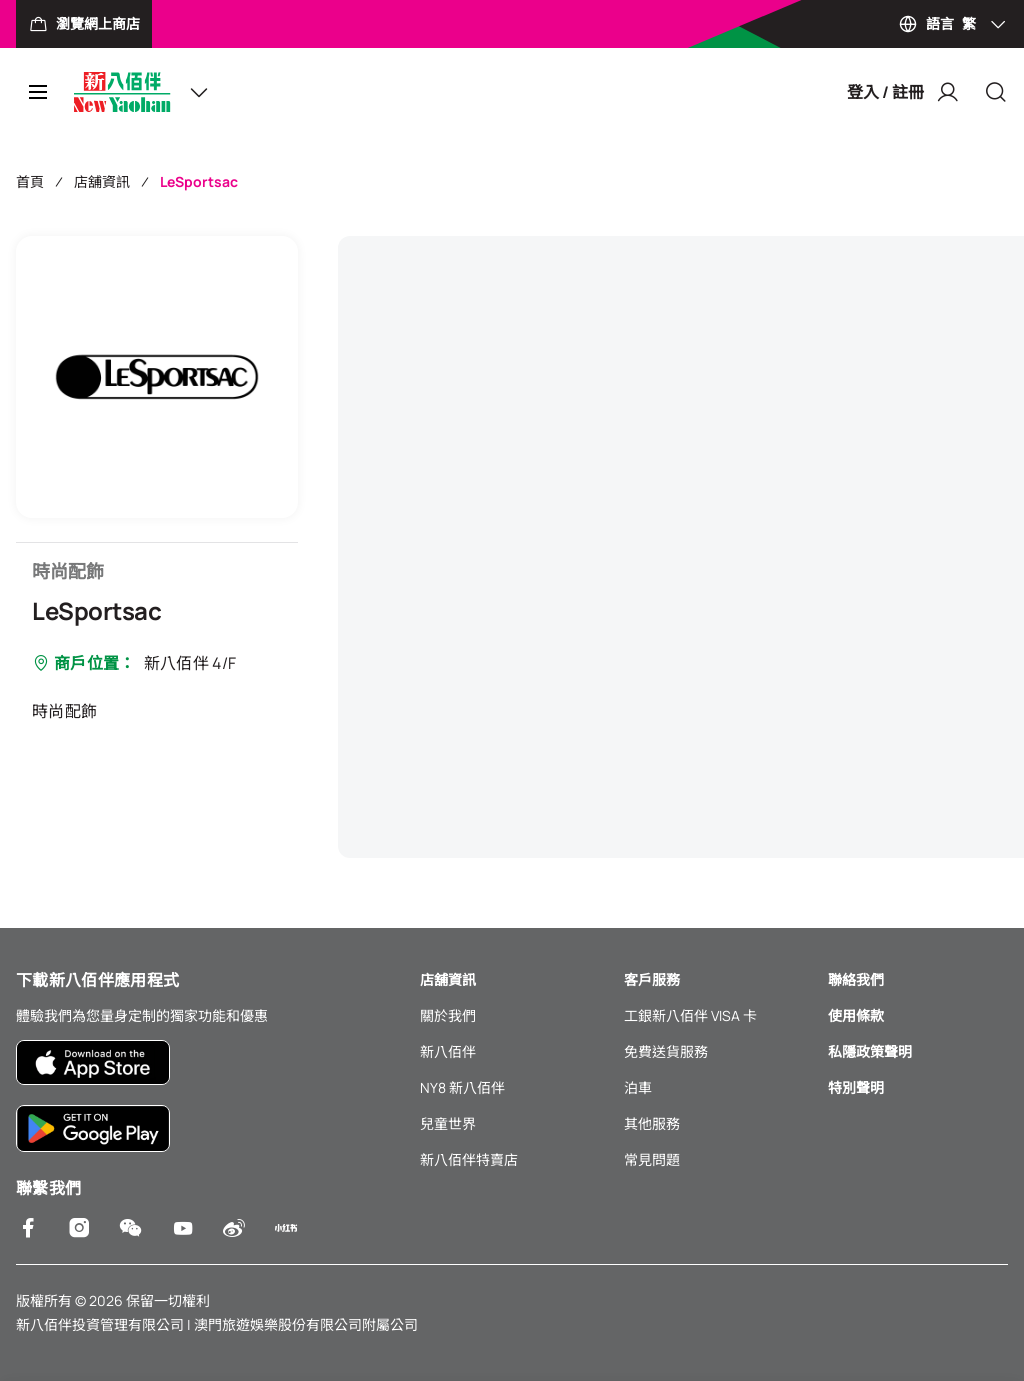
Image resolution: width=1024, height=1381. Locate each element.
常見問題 (652, 1159)
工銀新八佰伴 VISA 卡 (690, 1015)
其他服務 (652, 1123)
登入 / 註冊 (903, 92)
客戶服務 (652, 979)
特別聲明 (856, 1087)
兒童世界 (448, 1123)
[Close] (996, 92)
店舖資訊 (102, 181)
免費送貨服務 (666, 1051)
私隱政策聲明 (870, 1051)
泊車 (638, 1087)
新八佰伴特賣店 (469, 1159)
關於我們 (448, 1015)
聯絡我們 (856, 979)
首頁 (30, 181)
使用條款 (856, 1015)
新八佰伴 (448, 1051)
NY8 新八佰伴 (462, 1087)
